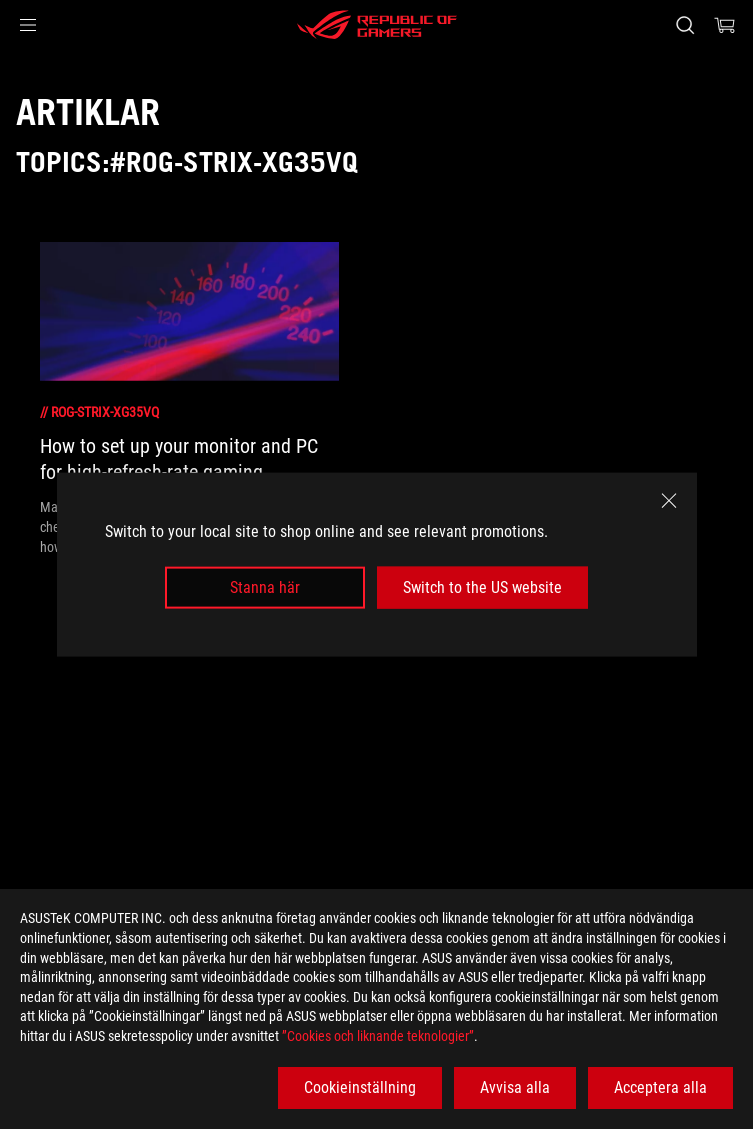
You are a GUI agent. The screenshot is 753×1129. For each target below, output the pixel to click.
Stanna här (265, 587)
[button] (28, 25)
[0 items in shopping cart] (725, 25)
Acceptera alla (660, 1087)
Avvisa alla (515, 1087)
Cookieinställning (360, 1087)
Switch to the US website (482, 587)
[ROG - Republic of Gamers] (377, 25)
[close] (669, 500)
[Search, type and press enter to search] (684, 25)
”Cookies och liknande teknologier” (378, 1036)
